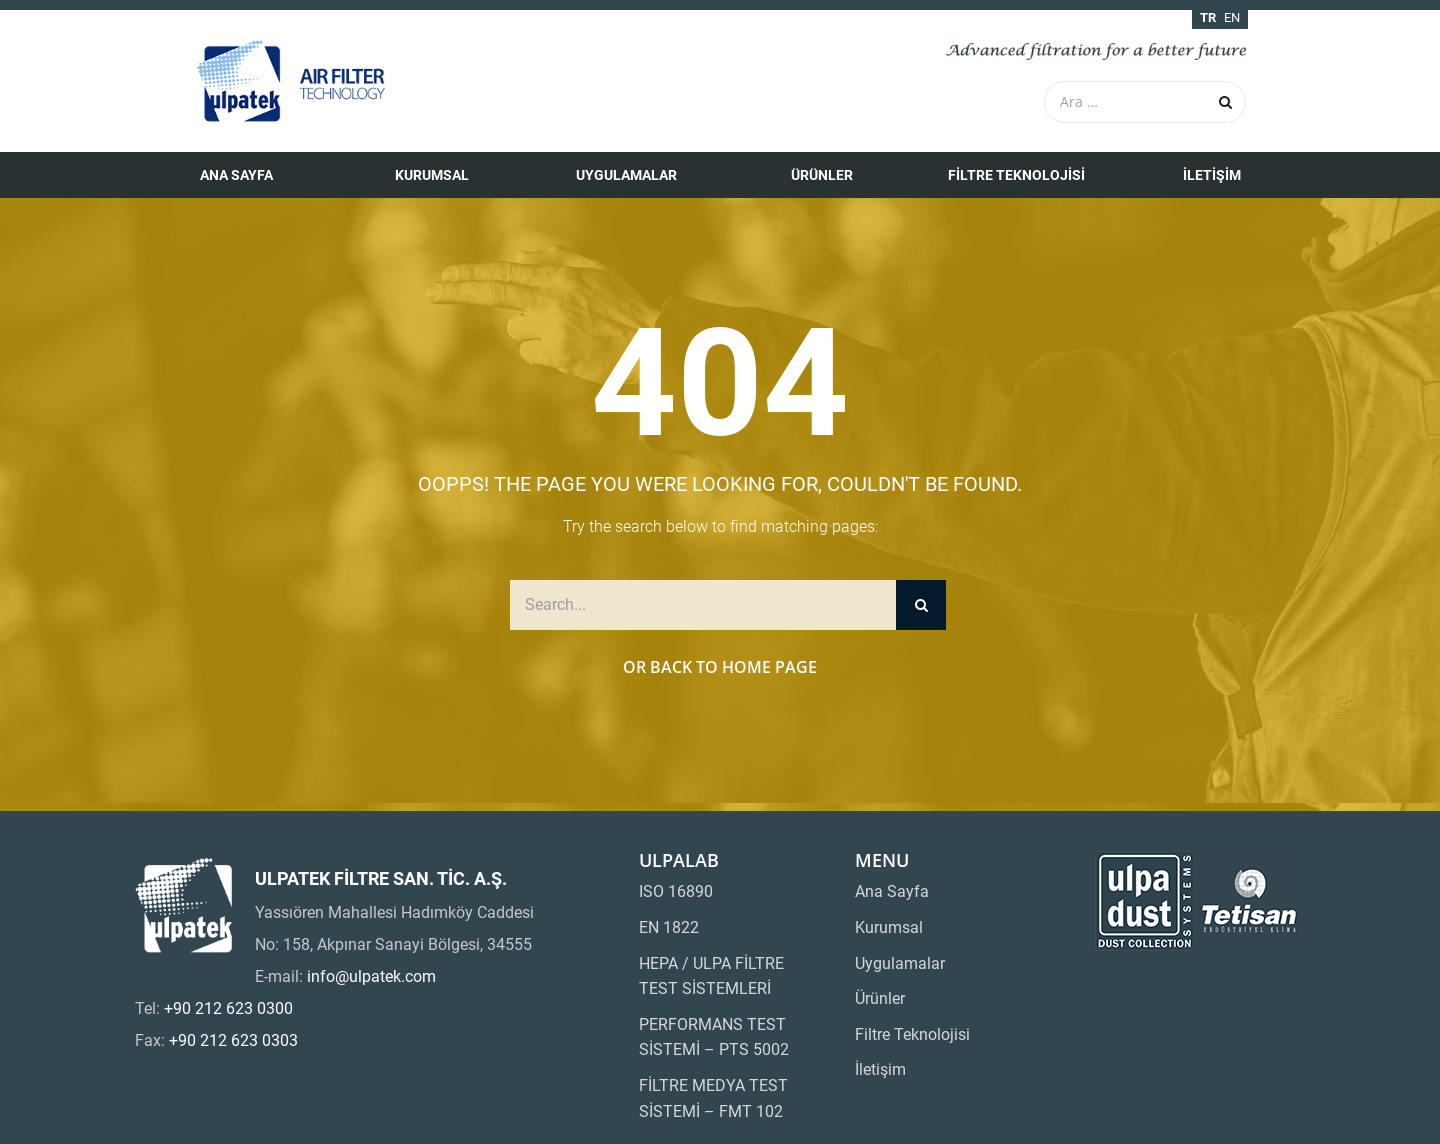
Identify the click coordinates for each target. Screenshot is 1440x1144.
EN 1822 (669, 927)
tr (1208, 17)
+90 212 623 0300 (228, 1008)
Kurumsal (432, 175)
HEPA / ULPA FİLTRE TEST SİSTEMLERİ (711, 976)
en (1232, 17)
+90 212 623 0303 (233, 1040)
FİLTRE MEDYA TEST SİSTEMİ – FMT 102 (713, 1098)
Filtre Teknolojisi (1016, 175)
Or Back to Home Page (720, 667)
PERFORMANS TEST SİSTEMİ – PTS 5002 (714, 1037)
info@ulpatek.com (371, 976)
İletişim (1212, 175)
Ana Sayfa (236, 175)
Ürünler (822, 175)
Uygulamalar (626, 175)
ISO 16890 (676, 891)
